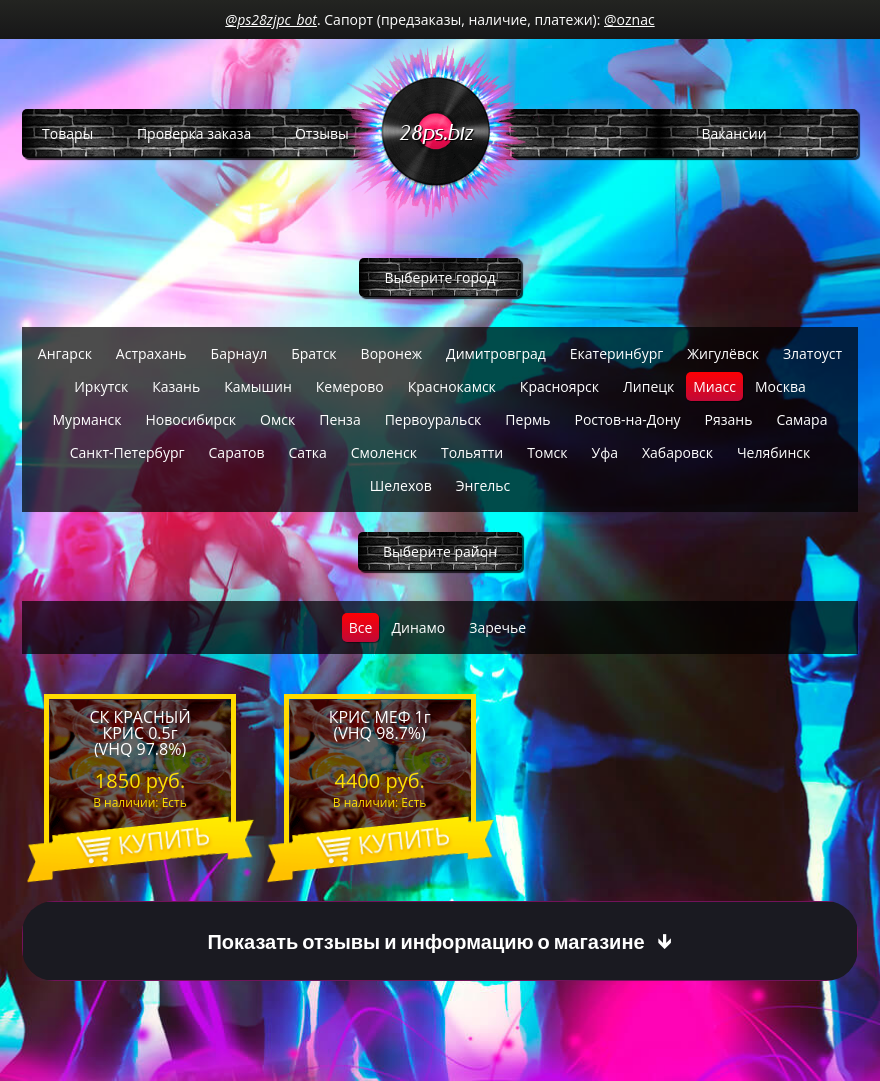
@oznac (629, 19)
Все (361, 627)
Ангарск (65, 353)
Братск (313, 353)
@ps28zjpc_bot (271, 19)
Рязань (729, 419)
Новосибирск (191, 419)
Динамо (418, 627)
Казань (176, 386)
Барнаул (239, 353)
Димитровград (496, 353)
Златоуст (812, 353)
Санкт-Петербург (127, 452)
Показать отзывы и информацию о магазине (425, 941)
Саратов (237, 452)
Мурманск (87, 419)
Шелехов (401, 485)
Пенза (339, 419)
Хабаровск (677, 452)
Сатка (308, 452)
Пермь (527, 419)
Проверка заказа (194, 133)
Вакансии (733, 133)
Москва (780, 386)
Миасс (714, 386)
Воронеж (391, 353)
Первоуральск (433, 419)
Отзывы (322, 133)
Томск (547, 452)
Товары (67, 133)
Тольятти (472, 452)
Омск (277, 419)
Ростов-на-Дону (627, 419)
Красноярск (559, 386)
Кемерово (350, 386)
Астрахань (151, 353)
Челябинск (773, 452)
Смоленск (384, 452)
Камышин (258, 386)
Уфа (605, 452)
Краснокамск (452, 386)
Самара (801, 419)
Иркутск (101, 386)
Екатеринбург (617, 353)
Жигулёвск (723, 353)
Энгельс (483, 485)
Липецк (648, 386)
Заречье (497, 627)
